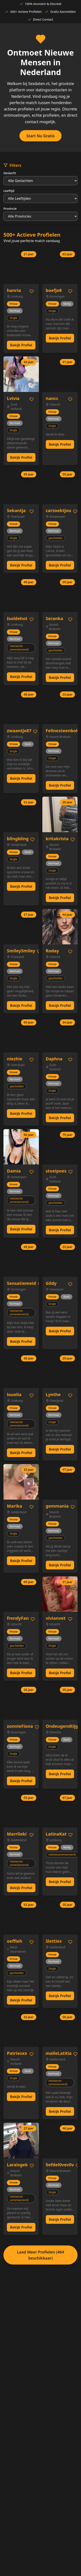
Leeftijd (8, 191)
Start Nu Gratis (40, 135)
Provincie (10, 208)
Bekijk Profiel (21, 345)
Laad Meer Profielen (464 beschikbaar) (40, 2255)
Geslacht (9, 173)
